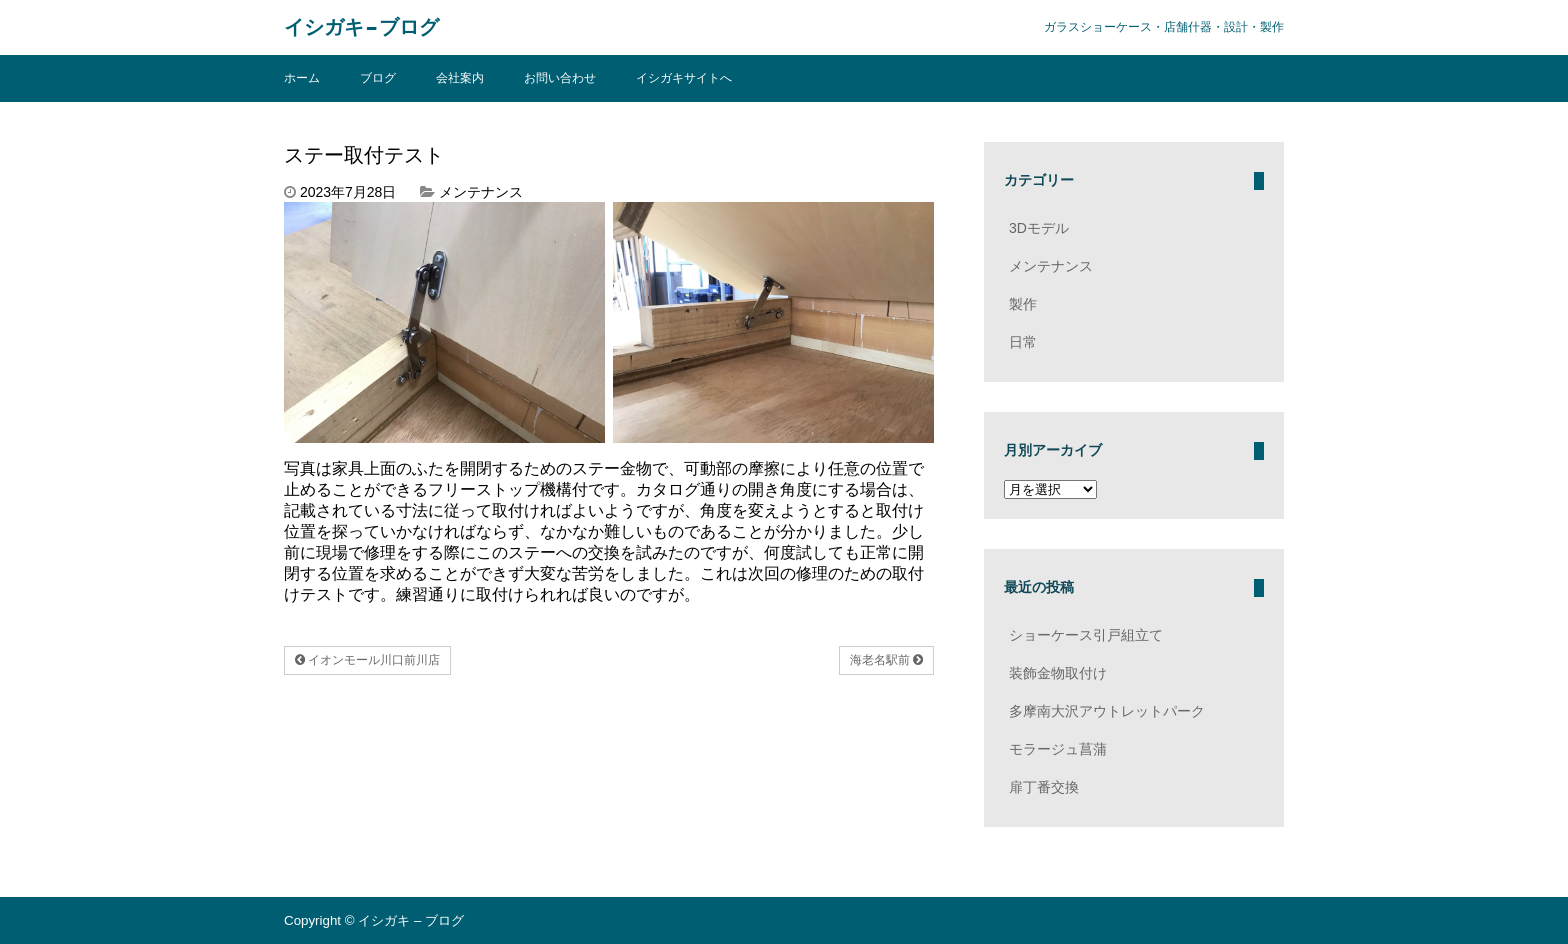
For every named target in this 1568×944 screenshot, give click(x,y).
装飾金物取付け (1058, 673)
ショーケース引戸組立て (1086, 635)
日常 (1023, 342)
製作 (1023, 304)
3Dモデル (1039, 228)
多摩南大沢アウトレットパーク (1107, 711)
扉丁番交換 (1044, 787)
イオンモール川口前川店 (367, 660)
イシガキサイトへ (684, 78)
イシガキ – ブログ (361, 27)
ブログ (378, 78)
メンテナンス (481, 192)
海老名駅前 (886, 660)
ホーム (302, 78)
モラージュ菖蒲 (1058, 749)
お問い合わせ (560, 78)
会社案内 (460, 78)
